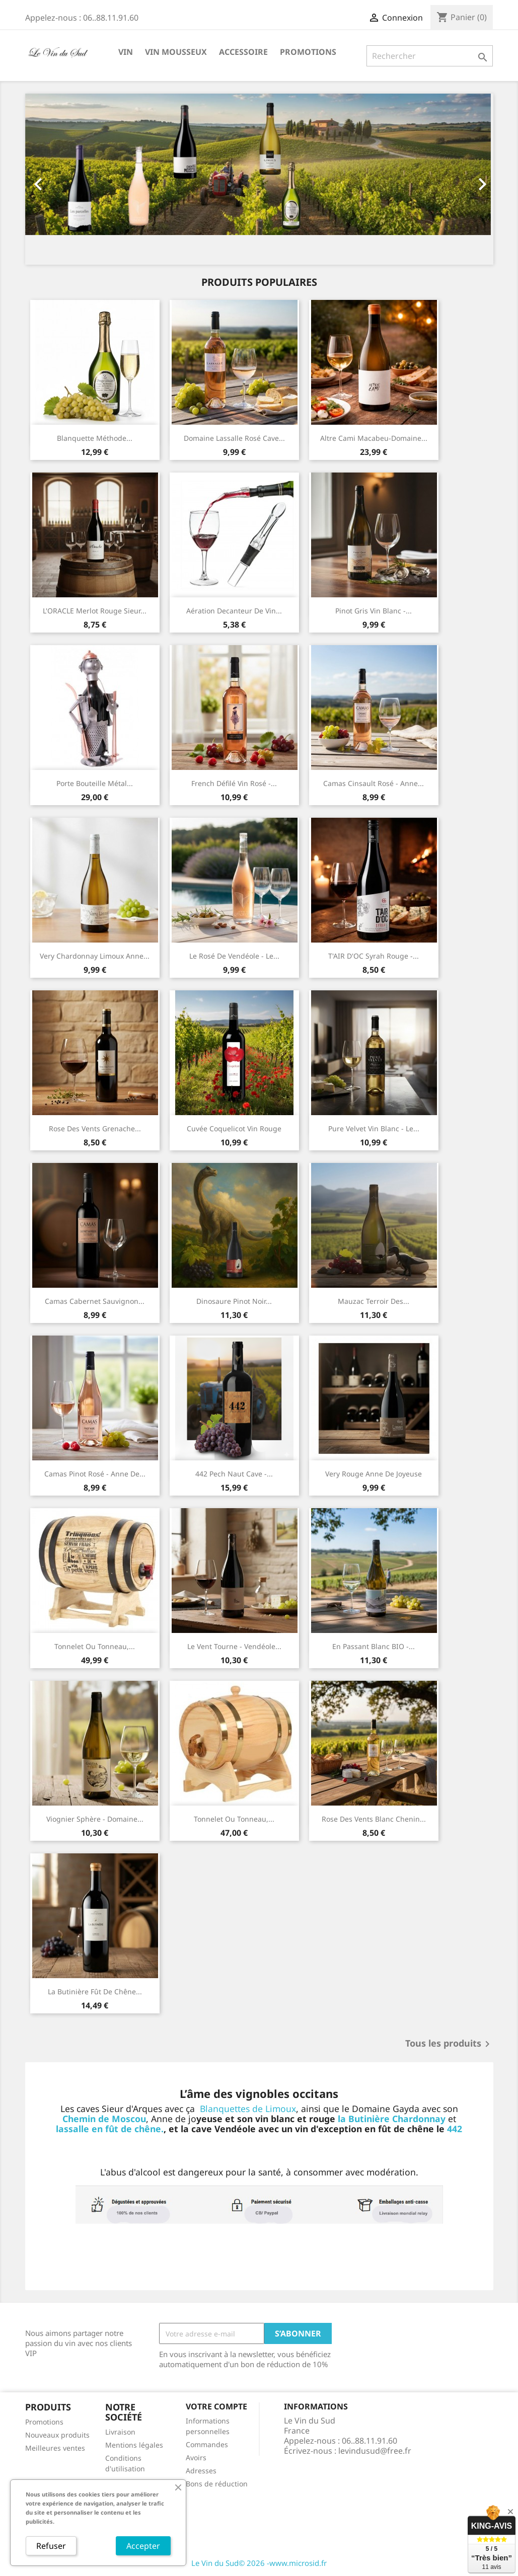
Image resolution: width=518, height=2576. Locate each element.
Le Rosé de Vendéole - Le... (234, 956)
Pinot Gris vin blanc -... (373, 610)
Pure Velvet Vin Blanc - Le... (373, 1128)
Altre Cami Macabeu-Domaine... (373, 438)
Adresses (201, 2470)
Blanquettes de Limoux (248, 2108)
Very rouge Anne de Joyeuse (373, 1473)
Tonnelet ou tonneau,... (94, 1646)
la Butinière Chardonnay (392, 2119)
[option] (258, 179)
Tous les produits (449, 2044)
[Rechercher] (429, 55)
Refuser (51, 2545)
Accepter (143, 2545)
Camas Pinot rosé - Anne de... (94, 1473)
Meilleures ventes (55, 2448)
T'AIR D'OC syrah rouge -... (373, 956)
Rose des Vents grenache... (95, 1128)
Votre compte (216, 2406)
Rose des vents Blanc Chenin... (374, 1819)
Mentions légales (134, 2445)
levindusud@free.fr (374, 2450)
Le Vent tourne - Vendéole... (234, 1646)
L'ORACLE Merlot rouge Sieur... (94, 610)
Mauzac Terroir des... (373, 1301)
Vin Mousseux (176, 51)
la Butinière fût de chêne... (95, 1991)
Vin (125, 51)
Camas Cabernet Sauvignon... (94, 1301)
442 (454, 2129)
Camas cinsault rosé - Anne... (373, 783)
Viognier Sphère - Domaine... (94, 1819)
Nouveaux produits (57, 2435)
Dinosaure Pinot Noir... (234, 1301)
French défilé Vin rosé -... (234, 783)
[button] (60, 179)
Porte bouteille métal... (94, 783)
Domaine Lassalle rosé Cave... (234, 438)
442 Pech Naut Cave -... (234, 1473)
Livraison (120, 2432)
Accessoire (243, 51)
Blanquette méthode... (94, 438)
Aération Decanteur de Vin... (234, 610)
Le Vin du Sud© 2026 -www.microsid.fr (259, 2563)
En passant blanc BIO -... (373, 1646)
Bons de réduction (217, 2483)
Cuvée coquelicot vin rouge (234, 1128)
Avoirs (196, 2457)
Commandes (207, 2444)
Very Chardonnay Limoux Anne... (95, 956)
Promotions (308, 51)
